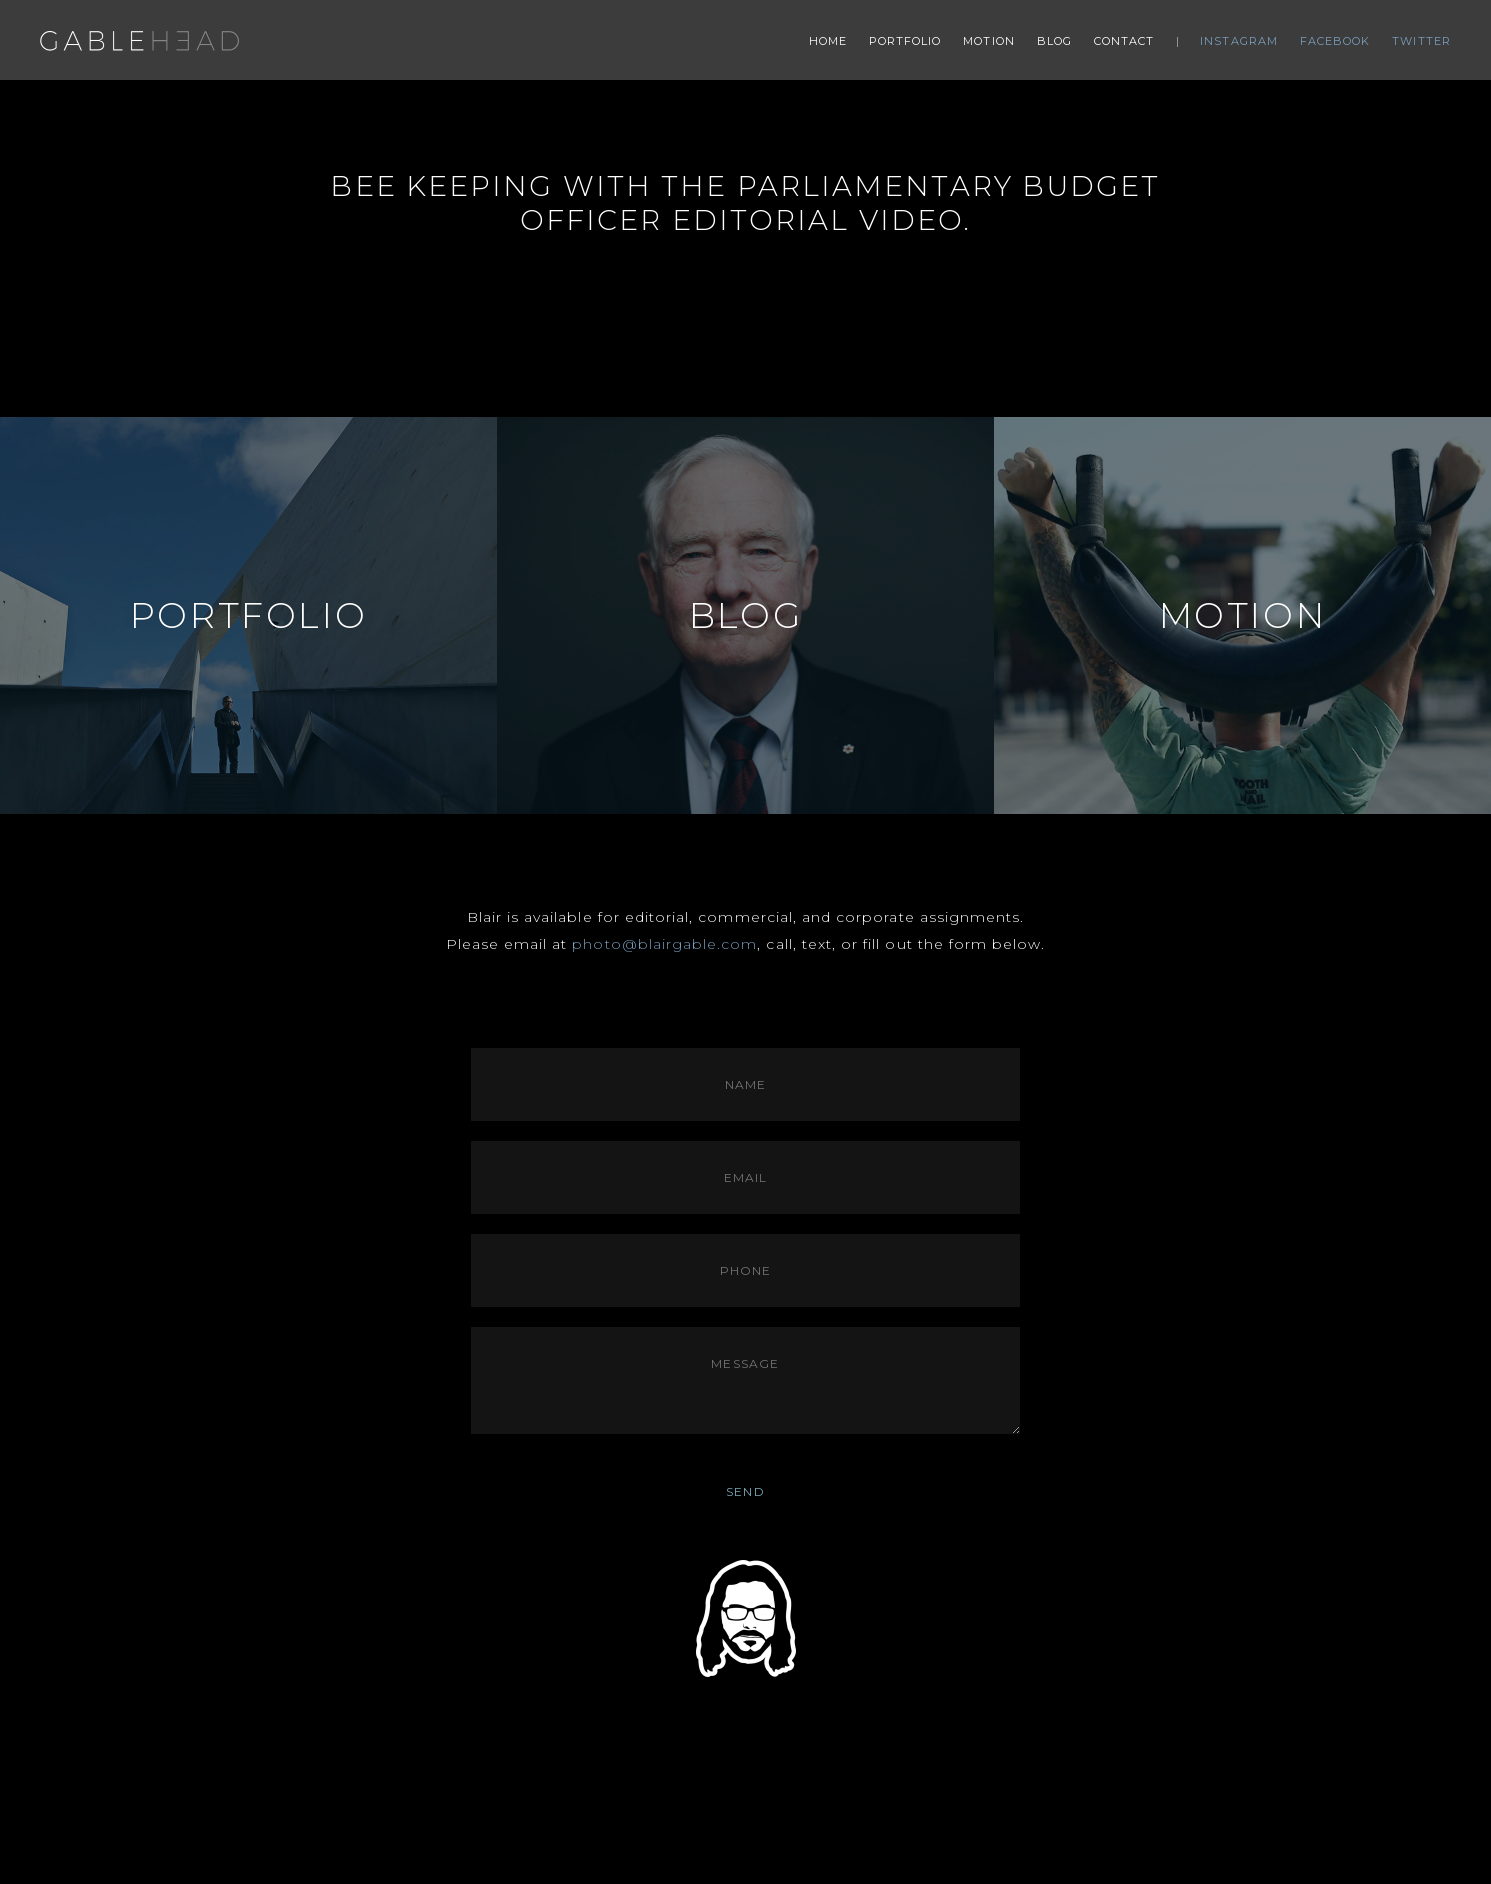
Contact (1124, 41)
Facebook (1335, 41)
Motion (989, 41)
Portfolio (905, 41)
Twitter (1421, 41)
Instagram (1239, 41)
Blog (1054, 41)
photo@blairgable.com (664, 944)
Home (828, 41)
